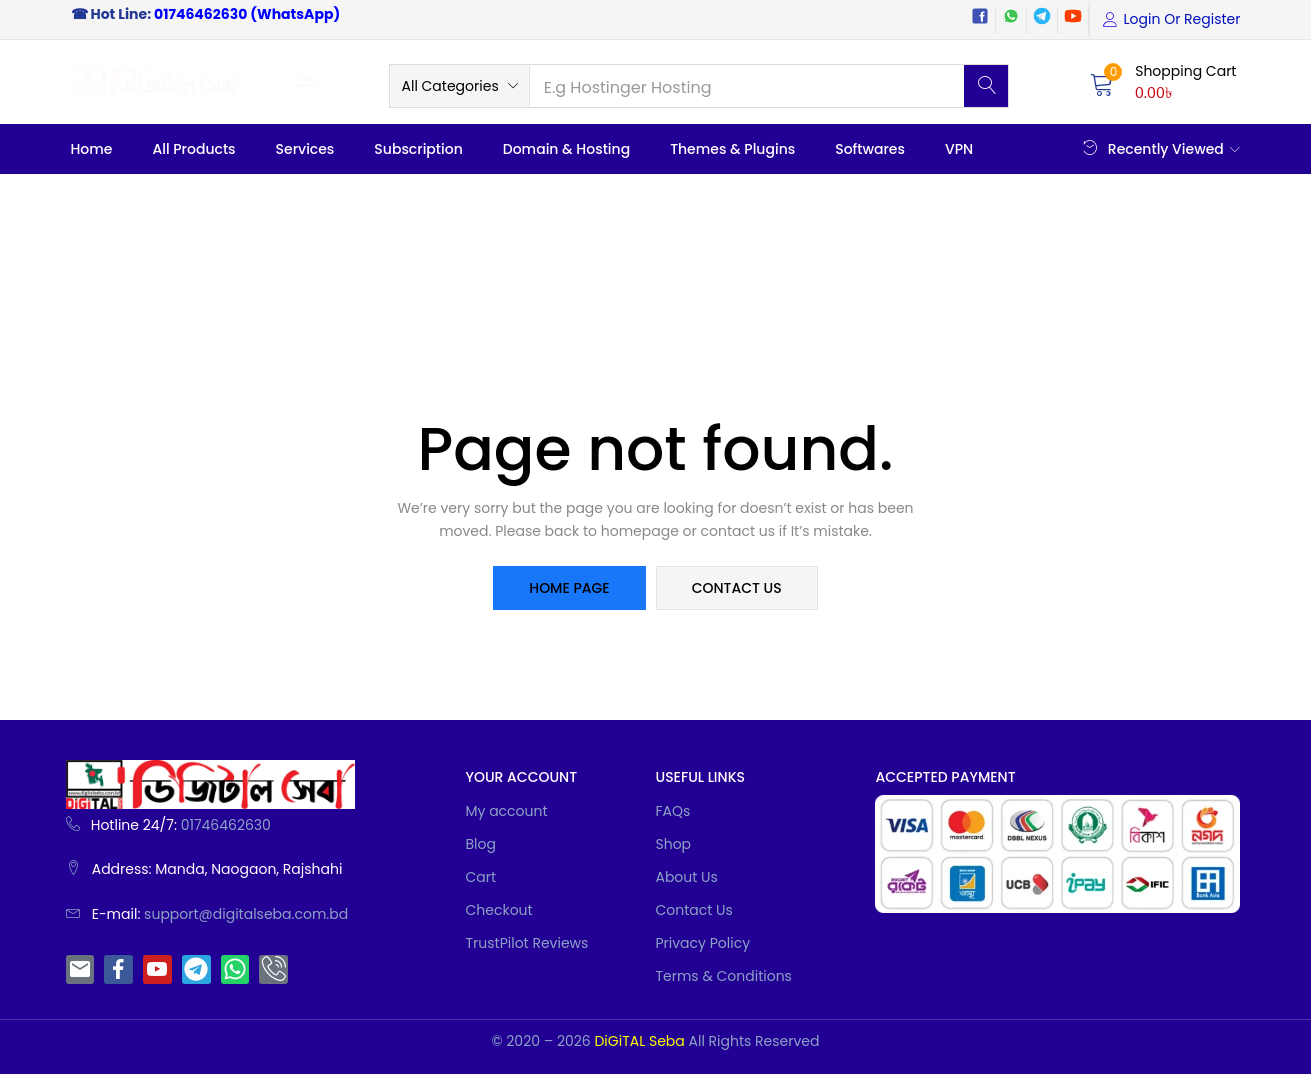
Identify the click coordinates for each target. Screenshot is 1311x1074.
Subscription (418, 149)
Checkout (498, 910)
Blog (480, 844)
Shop (673, 844)
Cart (480, 877)
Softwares (870, 149)
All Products (194, 149)
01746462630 (200, 14)
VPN (959, 149)
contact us (737, 588)
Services (305, 149)
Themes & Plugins (732, 149)
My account (506, 811)
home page (569, 588)
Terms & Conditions (723, 976)
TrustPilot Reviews (526, 943)
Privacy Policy (702, 943)
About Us (686, 877)
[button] (459, 86)
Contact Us (693, 910)
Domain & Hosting (566, 149)
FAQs (672, 811)
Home (92, 149)
